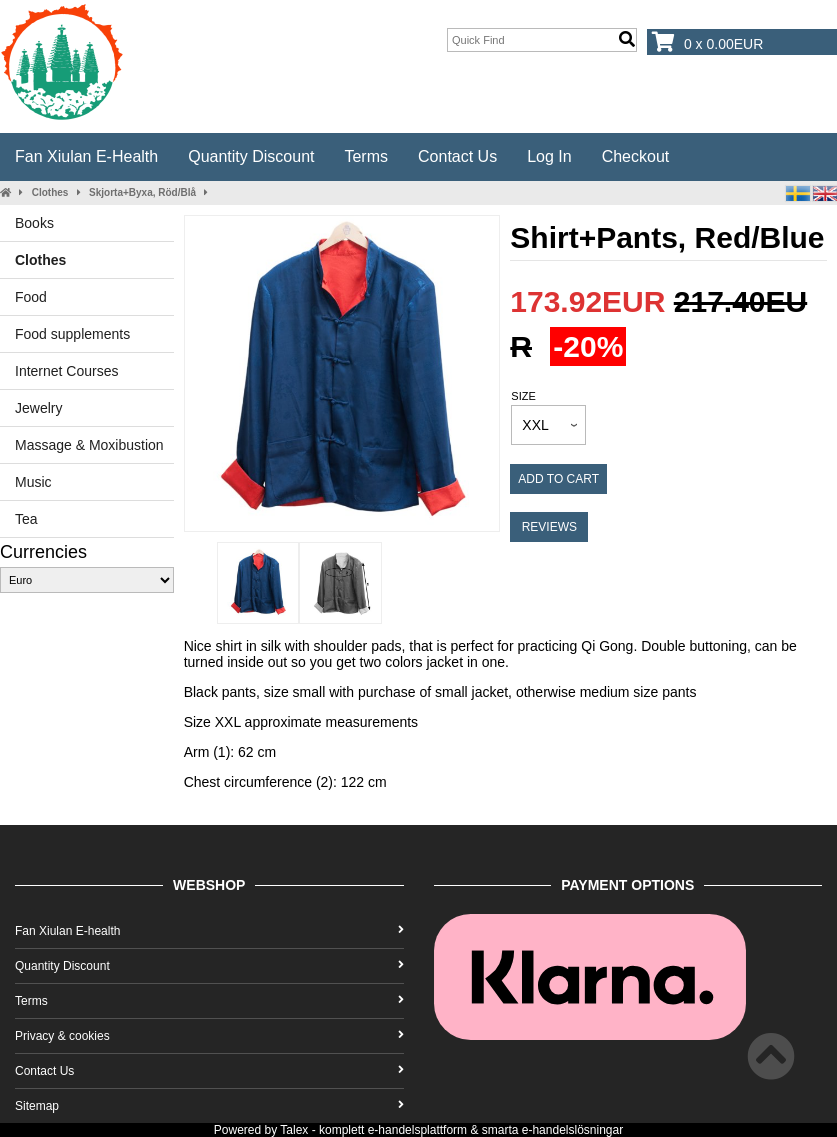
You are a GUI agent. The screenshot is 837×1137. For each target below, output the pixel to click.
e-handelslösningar (572, 1130)
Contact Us (457, 156)
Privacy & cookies (209, 1036)
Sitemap (209, 1106)
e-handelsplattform (417, 1130)
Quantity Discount (251, 156)
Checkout (636, 156)
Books (34, 223)
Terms (366, 156)
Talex (294, 1130)
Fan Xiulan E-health (86, 156)
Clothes (50, 192)
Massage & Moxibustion (89, 445)
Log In (549, 156)
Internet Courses (67, 371)
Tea (26, 519)
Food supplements (72, 334)
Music (33, 482)
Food (31, 297)
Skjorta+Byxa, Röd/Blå (142, 192)
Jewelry (38, 408)
